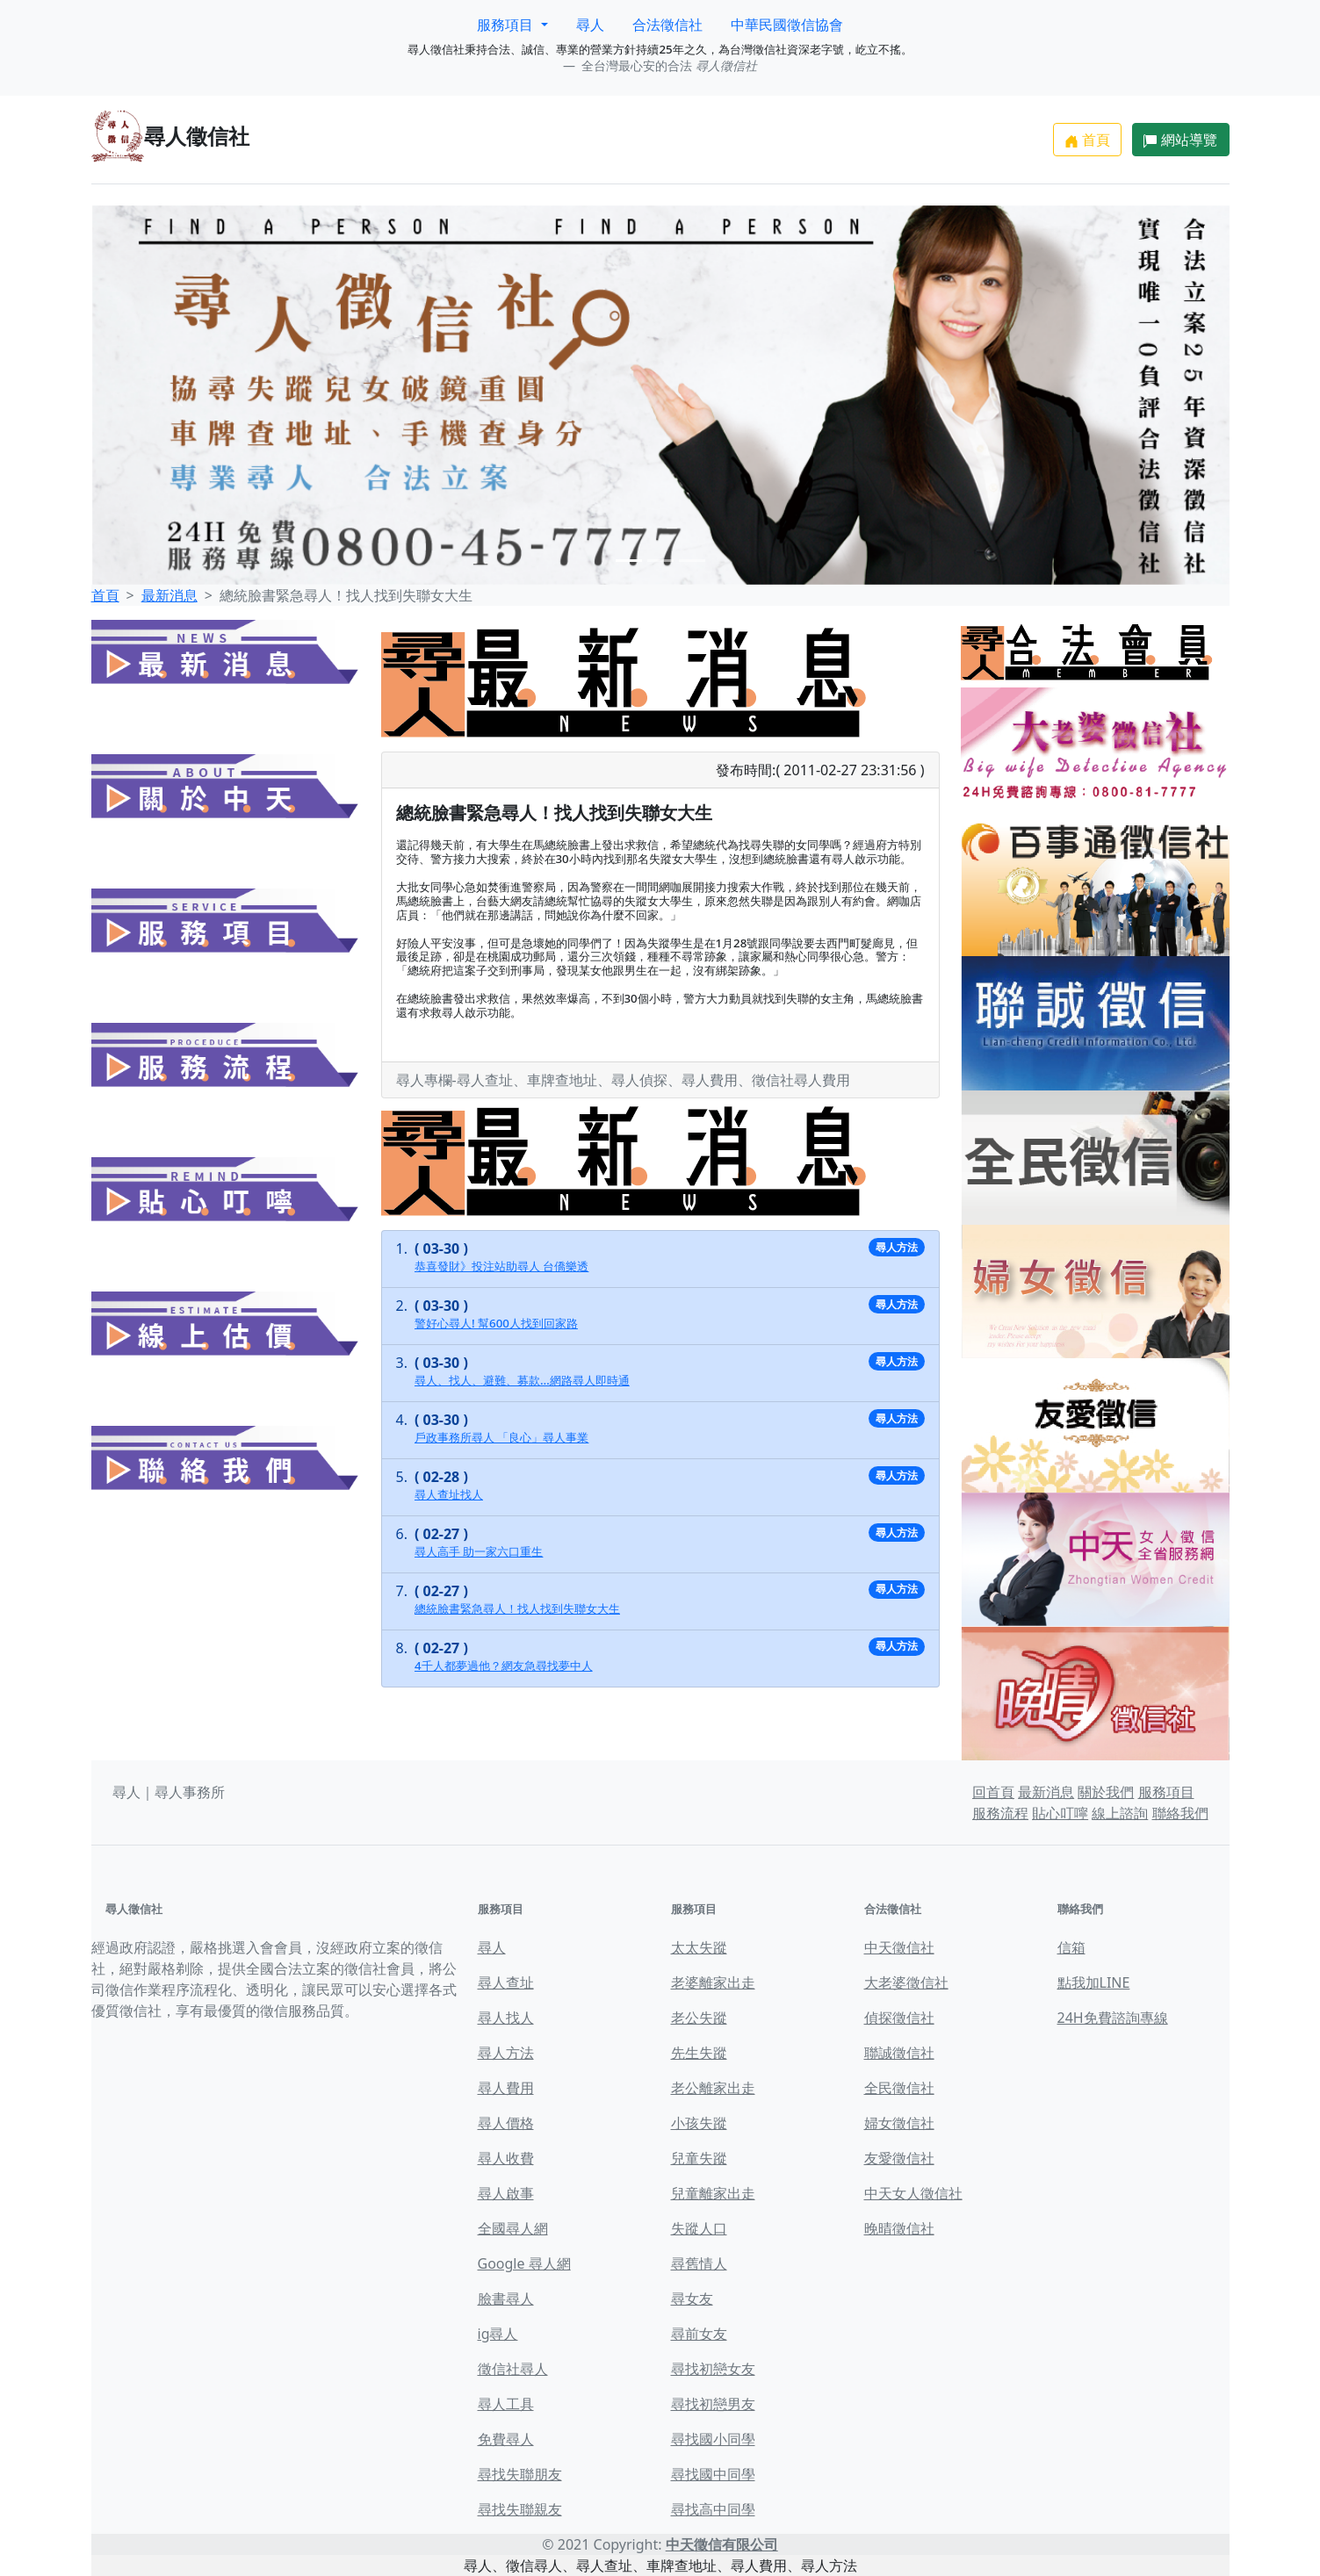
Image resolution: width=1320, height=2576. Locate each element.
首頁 (105, 595)
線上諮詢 (1120, 1813)
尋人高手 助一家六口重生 (479, 1551)
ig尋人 (498, 2333)
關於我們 (1106, 1792)
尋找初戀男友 (713, 2404)
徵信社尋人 (513, 2368)
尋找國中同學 (713, 2474)
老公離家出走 (713, 2087)
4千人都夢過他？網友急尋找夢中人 (504, 1665)
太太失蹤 (699, 1947)
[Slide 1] (629, 560)
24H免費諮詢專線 (1112, 2017)
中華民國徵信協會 (787, 24)
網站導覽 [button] (1180, 139)
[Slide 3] (692, 560)
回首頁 (993, 1792)
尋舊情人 (699, 2263)
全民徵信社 (899, 2087)
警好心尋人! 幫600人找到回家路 (496, 1323)
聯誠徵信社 (899, 2052)
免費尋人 (506, 2439)
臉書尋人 (506, 2298)
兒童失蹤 (699, 2158)
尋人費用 (506, 2087)
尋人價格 (506, 2123)
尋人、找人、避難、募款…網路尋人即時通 (522, 1380)
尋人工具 (506, 2404)
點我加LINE (1093, 1982)
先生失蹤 (699, 2052)
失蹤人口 (699, 2228)
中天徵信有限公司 (722, 2544)
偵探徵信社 (899, 2017)
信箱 (1071, 1947)
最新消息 (169, 595)
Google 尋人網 (524, 2263)
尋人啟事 (506, 2193)
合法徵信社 (667, 24)
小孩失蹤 (699, 2123)
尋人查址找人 (449, 1494)
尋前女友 (699, 2333)
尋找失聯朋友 (520, 2474)
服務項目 (1166, 1792)
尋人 (590, 24)
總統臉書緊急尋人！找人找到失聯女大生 (517, 1608)
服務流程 (1000, 1813)
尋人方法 (506, 2052)
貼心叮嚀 (1060, 1813)
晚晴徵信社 (899, 2228)
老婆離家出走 (713, 1982)
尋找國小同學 (713, 2439)
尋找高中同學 (713, 2509)
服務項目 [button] (507, 24)
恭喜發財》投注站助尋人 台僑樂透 (501, 1266)
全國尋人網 (513, 2228)
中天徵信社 (899, 1947)
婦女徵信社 (899, 2123)
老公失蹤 (699, 2017)
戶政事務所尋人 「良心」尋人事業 (501, 1437)
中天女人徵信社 (913, 2193)
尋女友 (692, 2298)
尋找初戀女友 (713, 2368)
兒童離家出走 (713, 2193)
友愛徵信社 (899, 2158)
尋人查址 (506, 1982)
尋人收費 (506, 2158)
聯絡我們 (1180, 1813)
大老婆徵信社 (906, 1982)
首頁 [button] (1087, 139)
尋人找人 (506, 2017)
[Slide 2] (660, 560)
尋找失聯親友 (520, 2509)
